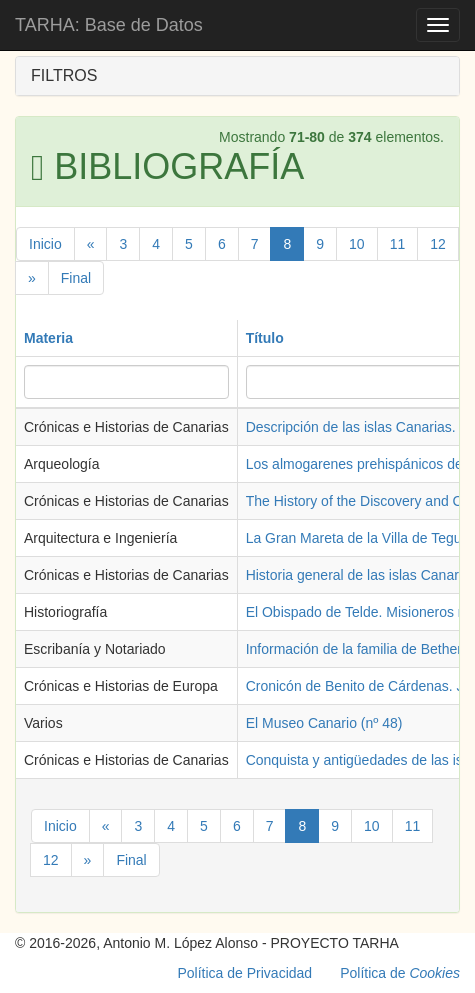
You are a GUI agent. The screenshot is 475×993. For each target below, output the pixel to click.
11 (398, 244)
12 (438, 244)
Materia (48, 338)
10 (357, 244)
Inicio (45, 244)
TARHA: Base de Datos (109, 25)
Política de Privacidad (245, 973)
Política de (400, 973)
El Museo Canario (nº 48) (324, 723)
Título (265, 338)
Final (76, 278)
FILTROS (64, 75)
